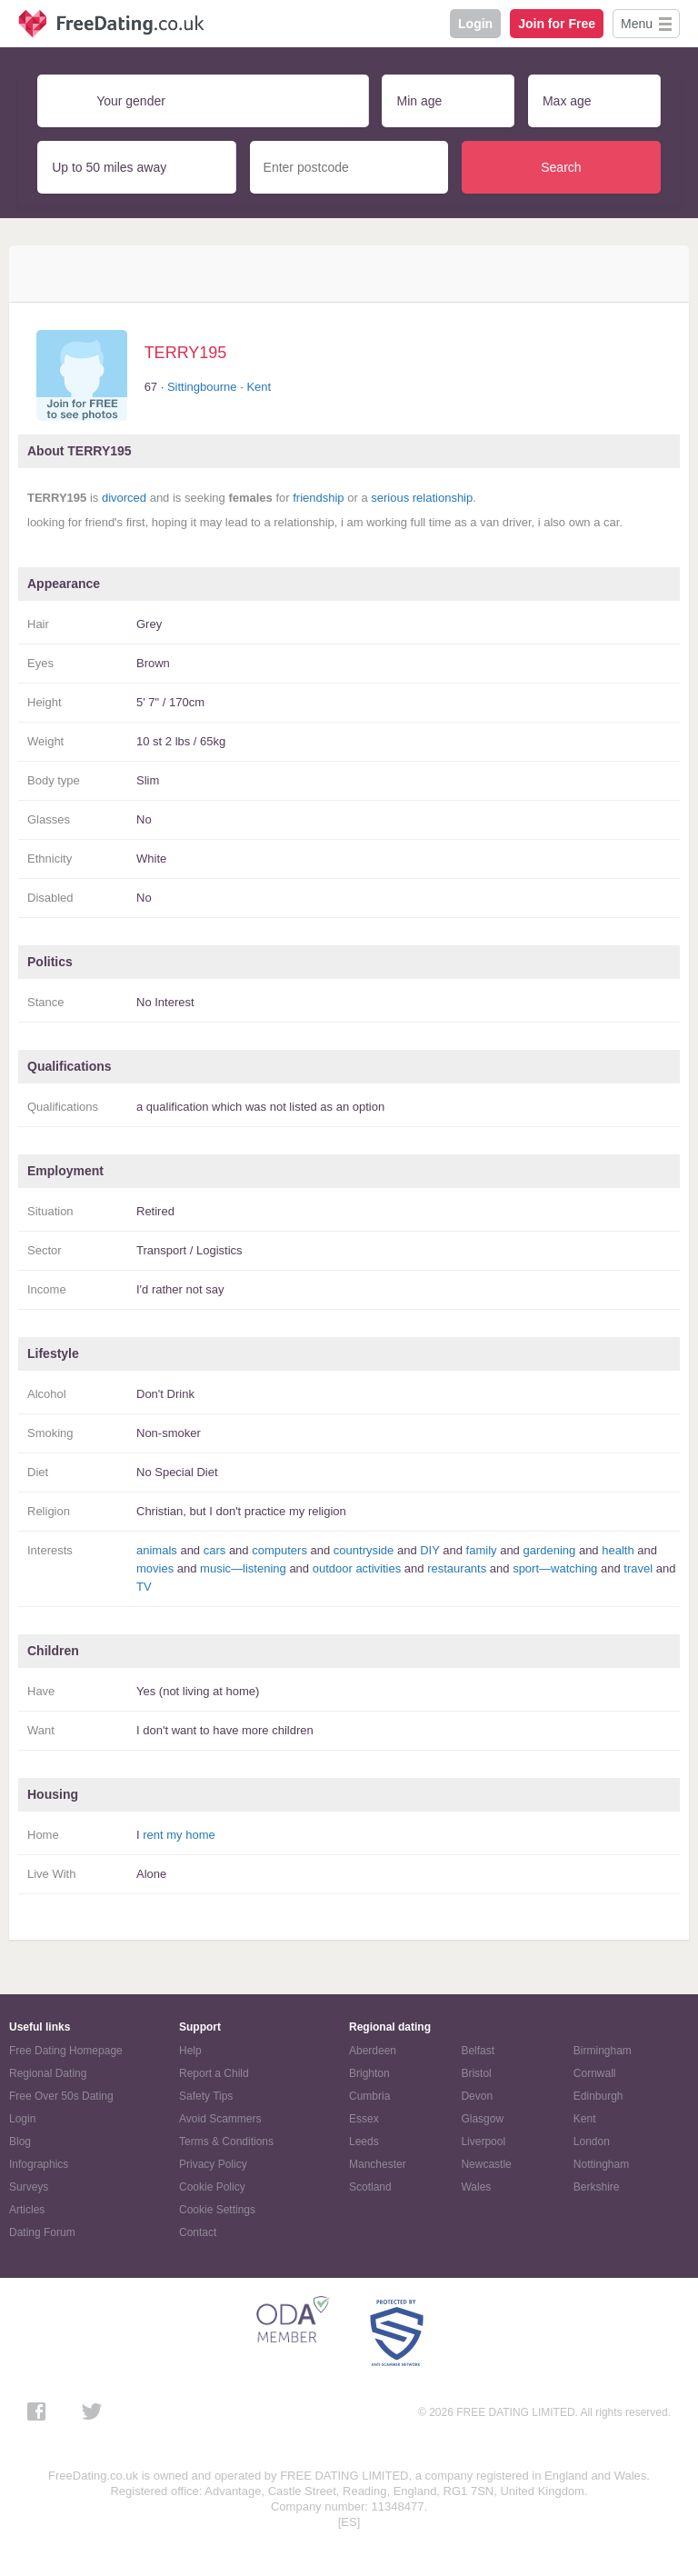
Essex (364, 2118)
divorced (124, 497)
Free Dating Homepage (66, 2050)
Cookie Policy (212, 2187)
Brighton (369, 2073)
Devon (477, 2096)
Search (561, 167)
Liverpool (483, 2141)
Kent (258, 387)
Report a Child (214, 2073)
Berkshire (596, 2187)
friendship (318, 497)
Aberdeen (372, 2050)
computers (279, 1550)
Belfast (477, 2050)
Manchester (377, 2164)
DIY (429, 1550)
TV (144, 1586)
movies (155, 1568)
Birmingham (602, 2050)
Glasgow (482, 2118)
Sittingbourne (202, 387)
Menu (637, 23)
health (617, 1550)
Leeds (364, 2141)
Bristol (476, 2073)
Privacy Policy (213, 2164)
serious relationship (422, 497)
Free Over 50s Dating (61, 2096)
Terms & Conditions (226, 2141)
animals (156, 1550)
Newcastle (486, 2164)
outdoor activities (357, 1568)
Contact (197, 2232)
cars (215, 1550)
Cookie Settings (217, 2209)
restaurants (456, 1568)
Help (190, 2050)
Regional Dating (47, 2073)
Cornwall (594, 2073)
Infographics (38, 2164)
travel (638, 1568)
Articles (27, 2209)
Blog (20, 2141)
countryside (364, 1550)
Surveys (28, 2187)
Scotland (370, 2187)
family (481, 1550)
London (591, 2141)
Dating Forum (42, 2232)
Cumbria (369, 2096)
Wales (476, 2187)
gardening (549, 1550)
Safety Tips (206, 2096)
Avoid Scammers (220, 2118)
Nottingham (601, 2164)
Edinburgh (598, 2096)
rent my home (178, 1835)
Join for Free (556, 23)
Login (475, 23)
